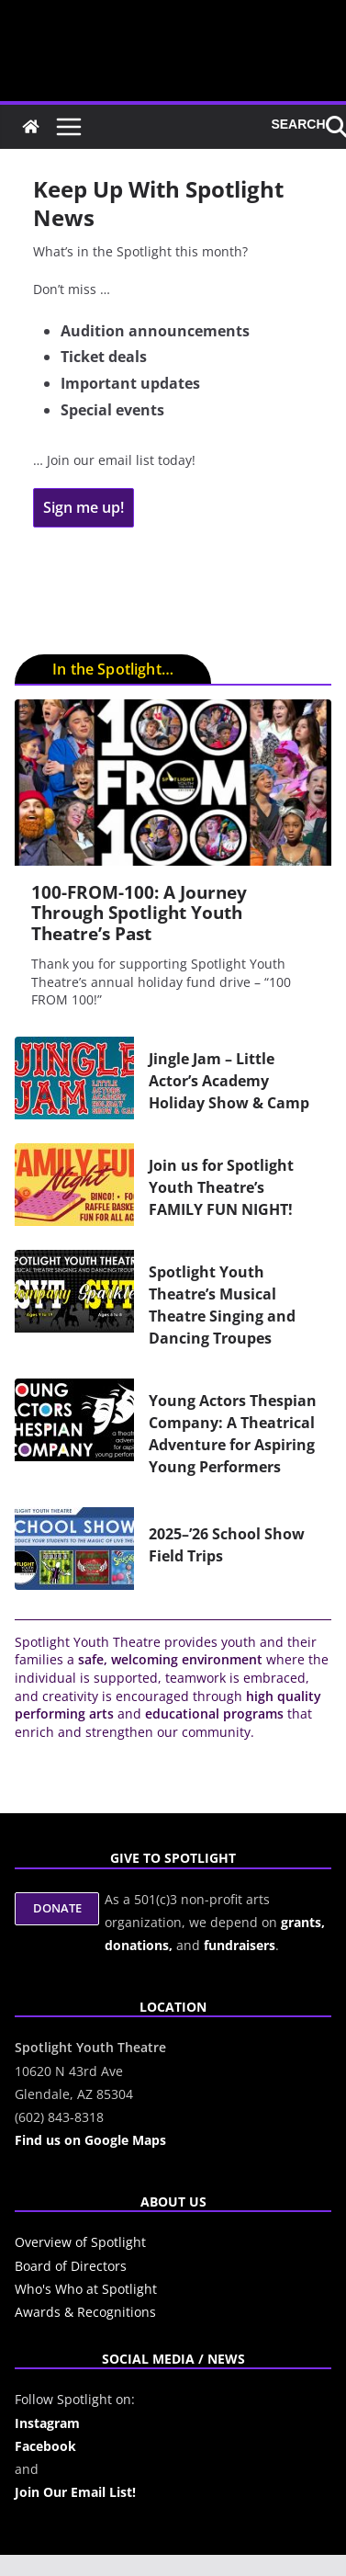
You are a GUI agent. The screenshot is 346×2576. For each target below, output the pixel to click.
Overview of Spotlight (80, 2242)
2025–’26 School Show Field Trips (227, 1545)
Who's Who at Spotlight (86, 2289)
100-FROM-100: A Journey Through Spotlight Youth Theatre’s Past (139, 913)
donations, (140, 1945)
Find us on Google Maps (90, 2140)
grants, (303, 1922)
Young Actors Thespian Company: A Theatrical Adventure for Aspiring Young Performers (233, 1433)
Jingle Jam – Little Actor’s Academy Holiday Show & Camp (229, 1081)
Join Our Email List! (75, 2492)
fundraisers (239, 1945)
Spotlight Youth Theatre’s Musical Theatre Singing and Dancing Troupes (222, 1305)
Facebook (45, 2446)
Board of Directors (71, 2266)
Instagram (47, 2423)
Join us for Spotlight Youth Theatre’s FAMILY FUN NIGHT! (221, 1187)
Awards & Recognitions (85, 2312)
